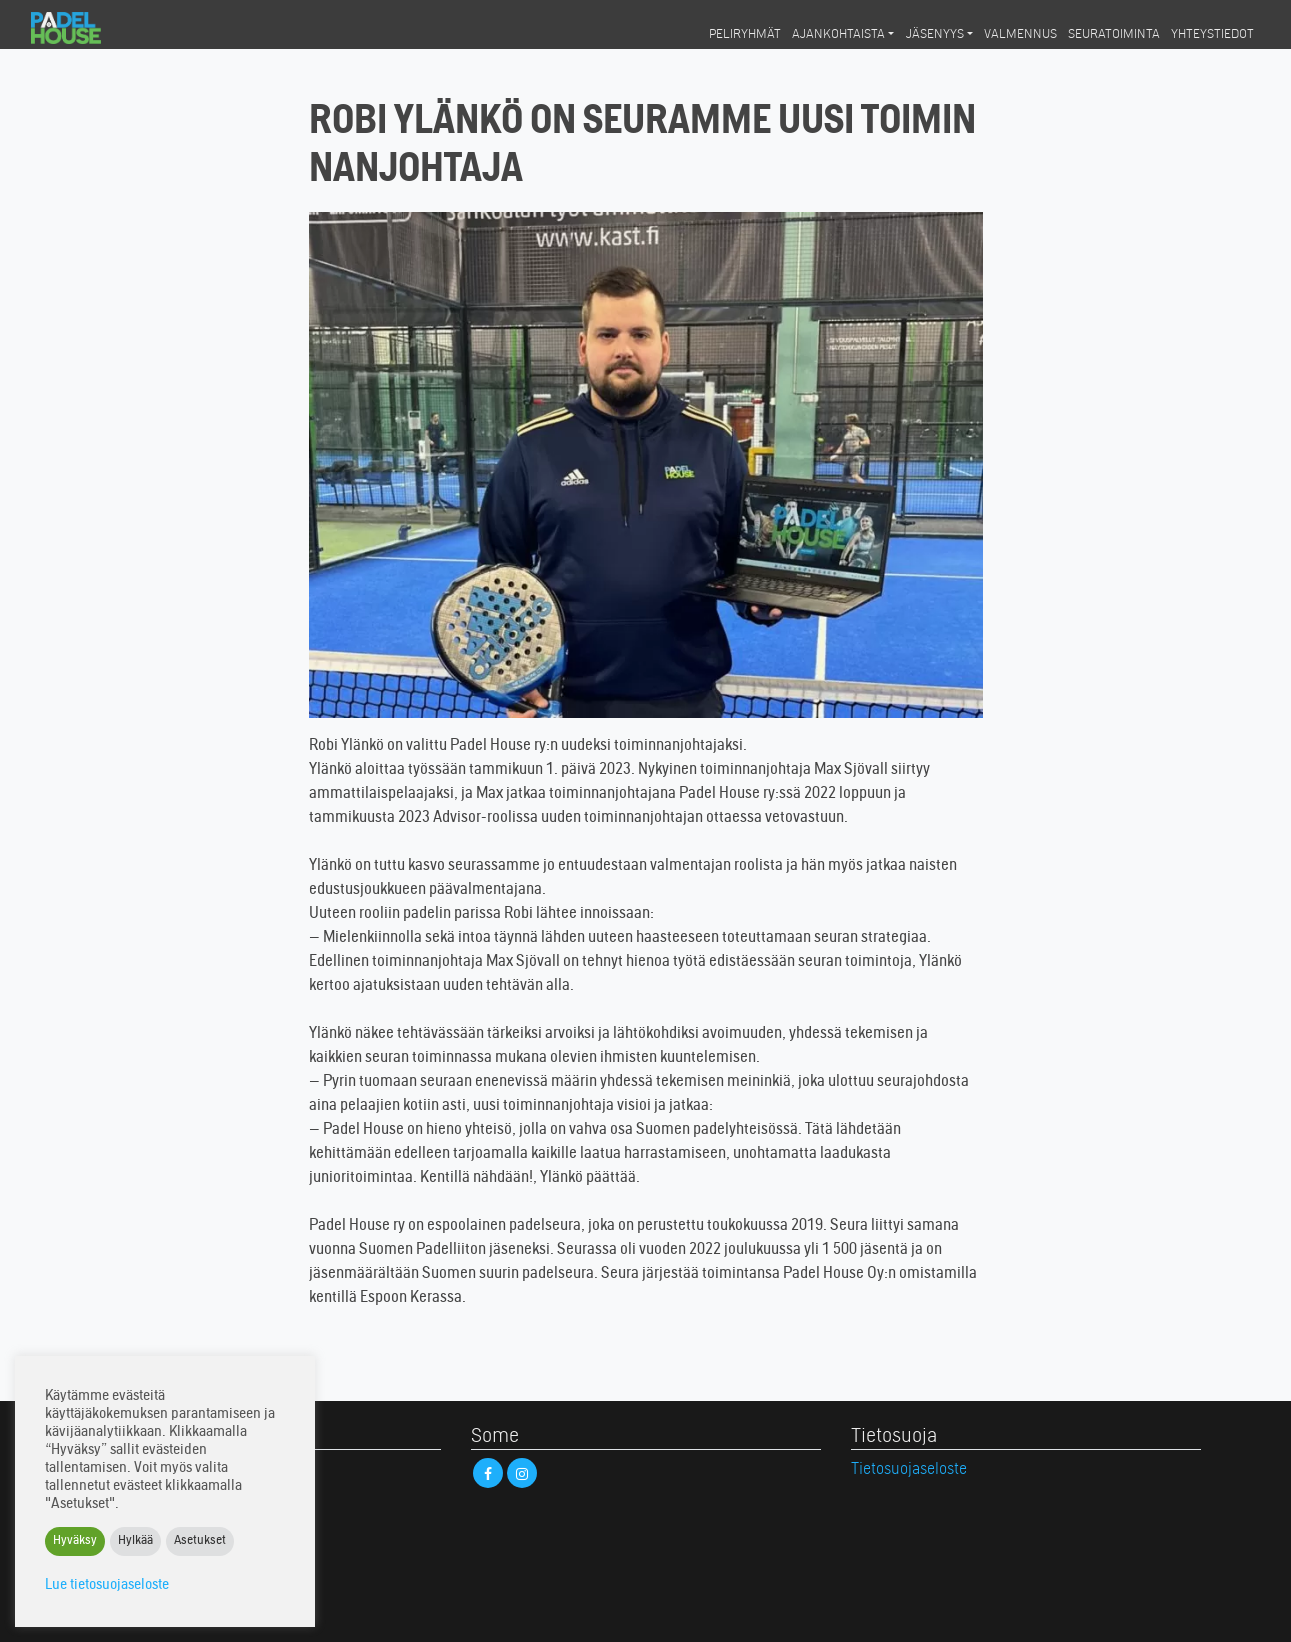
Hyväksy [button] (75, 1541)
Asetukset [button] (200, 1541)
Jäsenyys (935, 35)
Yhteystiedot (1212, 35)
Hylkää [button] (135, 1541)
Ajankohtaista (838, 35)
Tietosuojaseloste (909, 1470)
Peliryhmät (745, 35)
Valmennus (1020, 35)
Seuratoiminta (1114, 35)
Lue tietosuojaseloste (107, 1585)
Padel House (83, 28)
